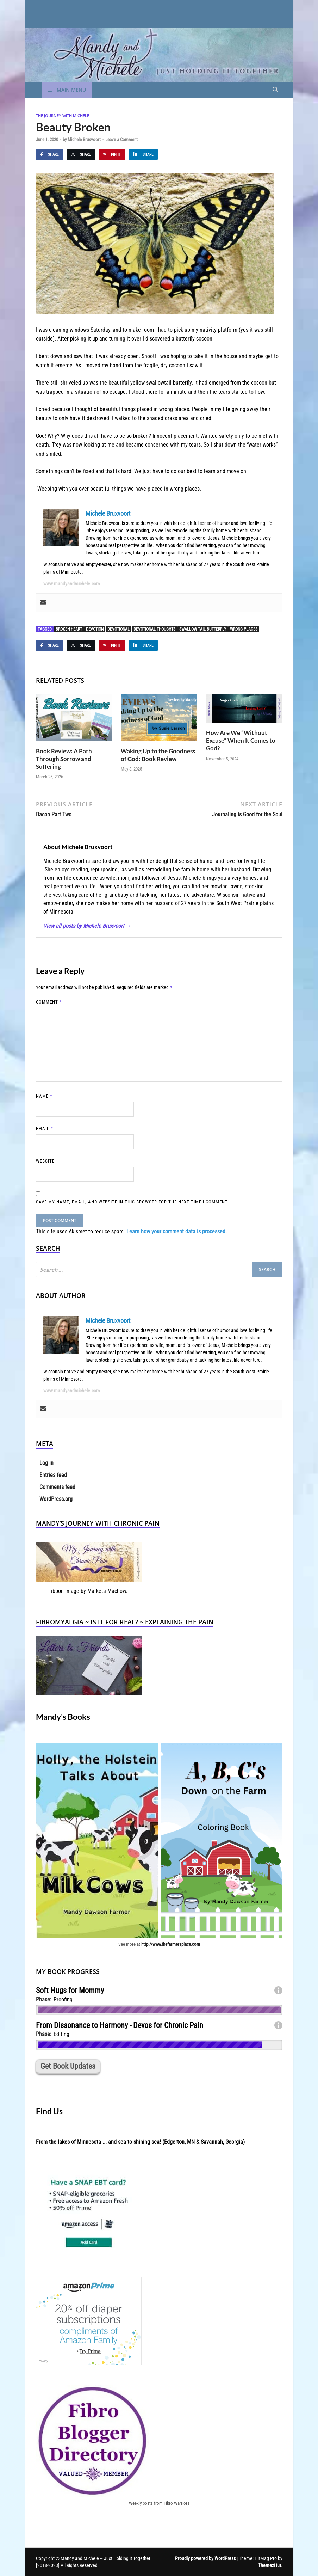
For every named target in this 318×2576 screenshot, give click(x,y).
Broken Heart (69, 629)
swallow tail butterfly (202, 629)
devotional (118, 629)
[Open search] (275, 90)
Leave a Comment (121, 139)
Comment (49, 1002)
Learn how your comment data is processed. (176, 1231)
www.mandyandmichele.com (71, 584)
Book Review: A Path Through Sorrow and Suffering (64, 758)
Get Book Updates (67, 2066)
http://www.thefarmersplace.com (170, 1944)
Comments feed (57, 1487)
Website (45, 1161)
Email (44, 1128)
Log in (46, 1463)
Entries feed (53, 1475)
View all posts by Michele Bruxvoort (87, 925)
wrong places (243, 629)
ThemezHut (269, 2565)
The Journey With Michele (62, 115)
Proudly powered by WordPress (205, 2558)
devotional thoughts (154, 629)
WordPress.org (56, 1499)
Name (44, 1096)
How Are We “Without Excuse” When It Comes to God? (240, 740)
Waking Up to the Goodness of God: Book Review (158, 754)
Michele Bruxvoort (84, 139)
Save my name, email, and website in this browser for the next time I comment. (132, 1201)
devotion (95, 629)
